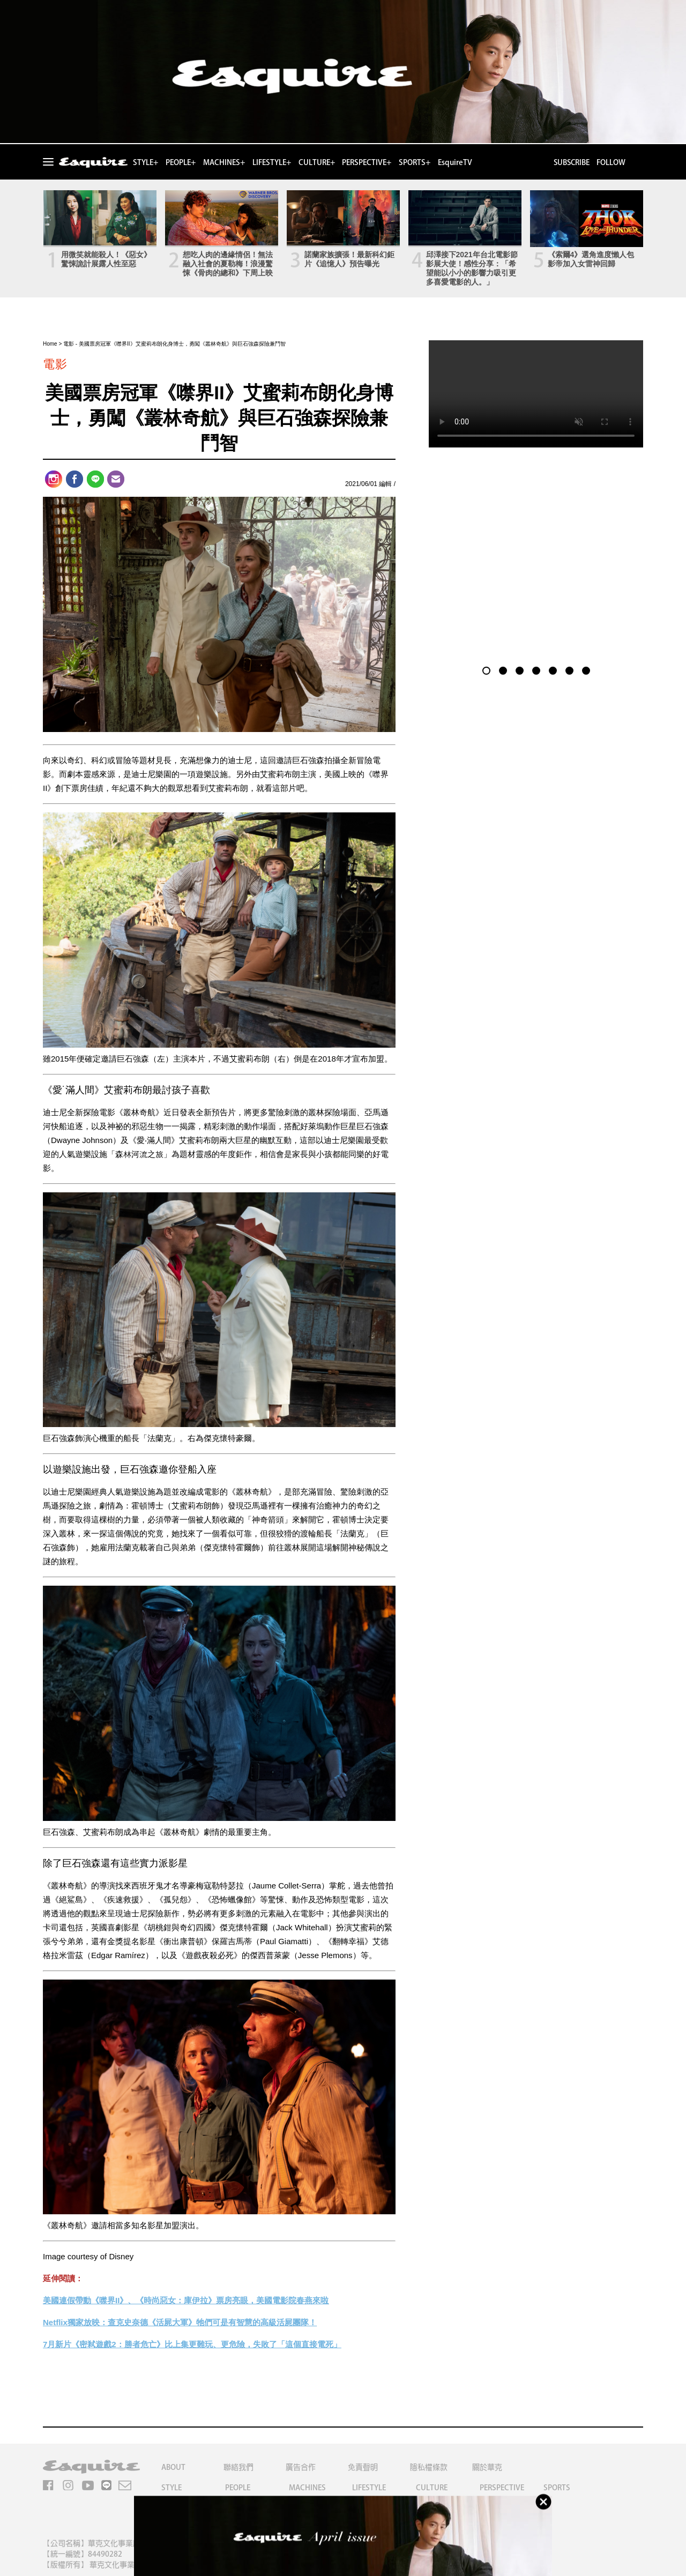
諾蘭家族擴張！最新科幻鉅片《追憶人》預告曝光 (349, 259)
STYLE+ (145, 162)
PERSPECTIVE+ (366, 162)
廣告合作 (301, 2467)
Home (50, 344)
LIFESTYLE (369, 2487)
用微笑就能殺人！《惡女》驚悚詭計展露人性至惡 (106, 259)
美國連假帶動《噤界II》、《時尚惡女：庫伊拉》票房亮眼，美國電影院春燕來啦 (186, 2300)
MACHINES (307, 2487)
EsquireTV (455, 162)
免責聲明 (363, 2467)
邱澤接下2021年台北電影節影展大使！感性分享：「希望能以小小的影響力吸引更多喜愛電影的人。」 (472, 268)
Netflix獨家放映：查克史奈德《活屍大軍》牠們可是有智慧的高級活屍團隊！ (180, 2322)
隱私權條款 (429, 2467)
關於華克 (487, 2467)
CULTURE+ (317, 162)
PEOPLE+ (181, 162)
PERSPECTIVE (502, 2487)
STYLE (171, 2487)
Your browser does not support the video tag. (536, 393)
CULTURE (432, 2487)
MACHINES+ (224, 162)
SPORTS (556, 2487)
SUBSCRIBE (571, 162)
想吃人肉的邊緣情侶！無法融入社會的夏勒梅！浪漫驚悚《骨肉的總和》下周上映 (228, 263)
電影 (68, 344)
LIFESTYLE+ (271, 162)
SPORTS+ (414, 162)
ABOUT (173, 2467)
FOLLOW (610, 162)
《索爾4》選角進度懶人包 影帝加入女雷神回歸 (591, 259)
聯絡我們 (238, 2467)
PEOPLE (237, 2487)
